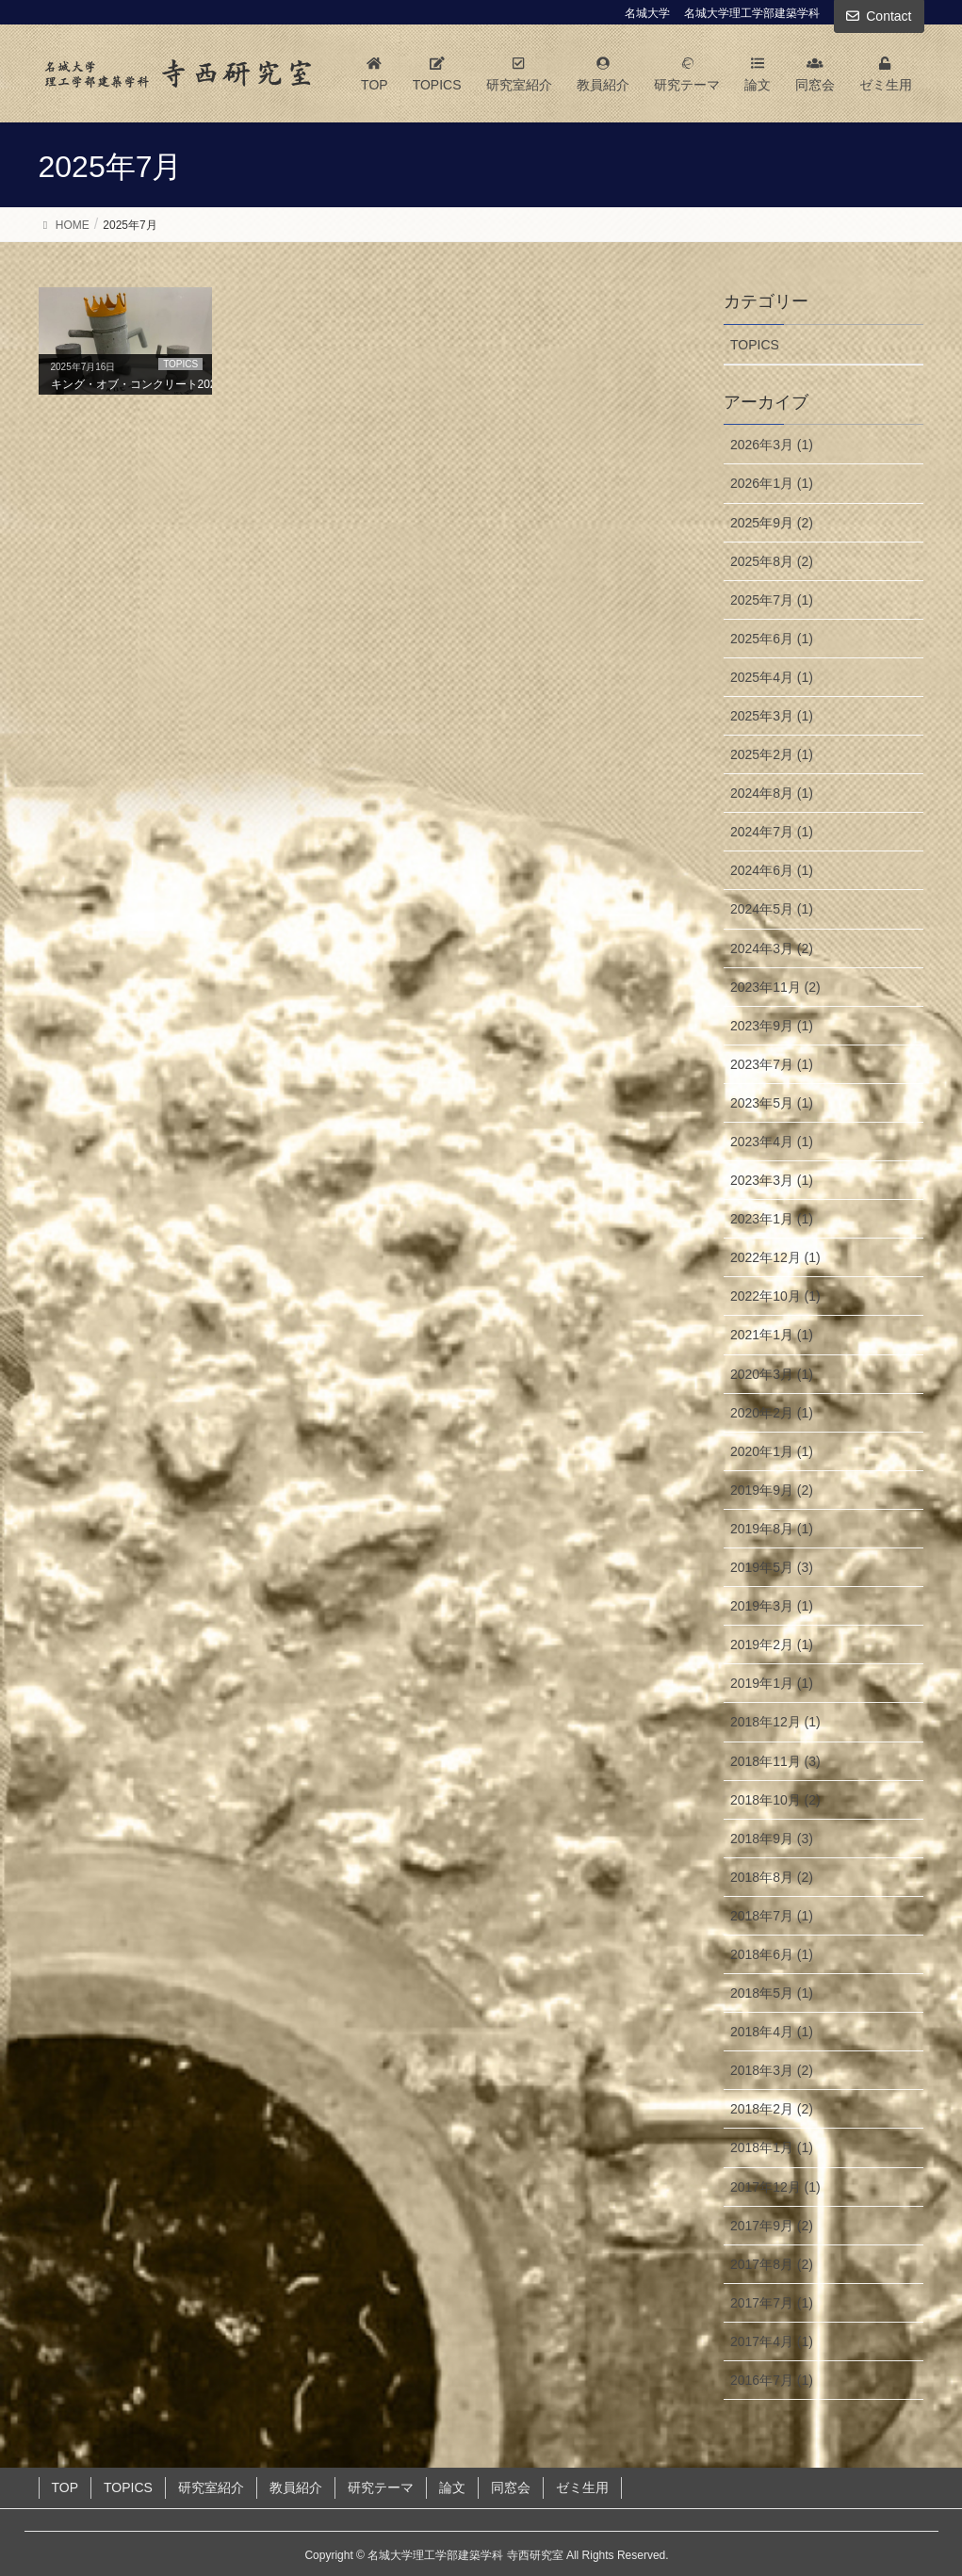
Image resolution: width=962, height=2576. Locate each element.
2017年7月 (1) (771, 2302)
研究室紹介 (211, 2487)
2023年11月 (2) (775, 987)
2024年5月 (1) (771, 908)
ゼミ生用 (582, 2487)
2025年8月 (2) (771, 561)
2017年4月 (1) (771, 2341)
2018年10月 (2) (775, 1799)
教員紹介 (295, 2487)
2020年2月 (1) (771, 1412)
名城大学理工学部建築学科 (752, 13)
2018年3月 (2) (771, 2070)
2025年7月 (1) (771, 600)
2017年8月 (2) (771, 2264)
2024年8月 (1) (771, 793)
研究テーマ (381, 2487)
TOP (65, 2487)
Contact (888, 16)
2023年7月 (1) (771, 1064)
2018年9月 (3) (771, 1838)
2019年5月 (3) (771, 1567)
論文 (452, 2487)
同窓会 (510, 2487)
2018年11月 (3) (775, 1761)
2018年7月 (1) (771, 1915)
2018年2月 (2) (771, 2108)
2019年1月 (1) (771, 1683)
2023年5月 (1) (771, 1102)
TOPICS (754, 344)
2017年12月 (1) (775, 2187)
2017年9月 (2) (771, 2225)
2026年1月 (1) (771, 483)
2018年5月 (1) (771, 1993)
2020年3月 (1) (771, 1374)
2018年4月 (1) (771, 2031)
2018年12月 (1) (775, 1721)
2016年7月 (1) (771, 2380)
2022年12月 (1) (775, 1257)
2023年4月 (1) (771, 1141)
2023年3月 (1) (771, 1180)
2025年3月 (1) (771, 715)
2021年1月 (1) (771, 1334)
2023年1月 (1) (771, 1218)
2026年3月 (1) (771, 444)
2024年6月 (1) (771, 870)
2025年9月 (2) (771, 522)
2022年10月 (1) (775, 1296)
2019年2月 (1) (771, 1644)
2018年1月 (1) (771, 2147)
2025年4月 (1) (771, 677)
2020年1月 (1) (771, 1451)
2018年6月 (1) (771, 1954)
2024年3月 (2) (771, 948)
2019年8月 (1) (771, 1528)
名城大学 (647, 13)
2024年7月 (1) (771, 831)
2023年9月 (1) (771, 1025)
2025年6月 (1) (771, 638)
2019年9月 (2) (771, 1490)
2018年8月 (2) (771, 1877)
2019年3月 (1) (771, 1605)
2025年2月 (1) (771, 754)
